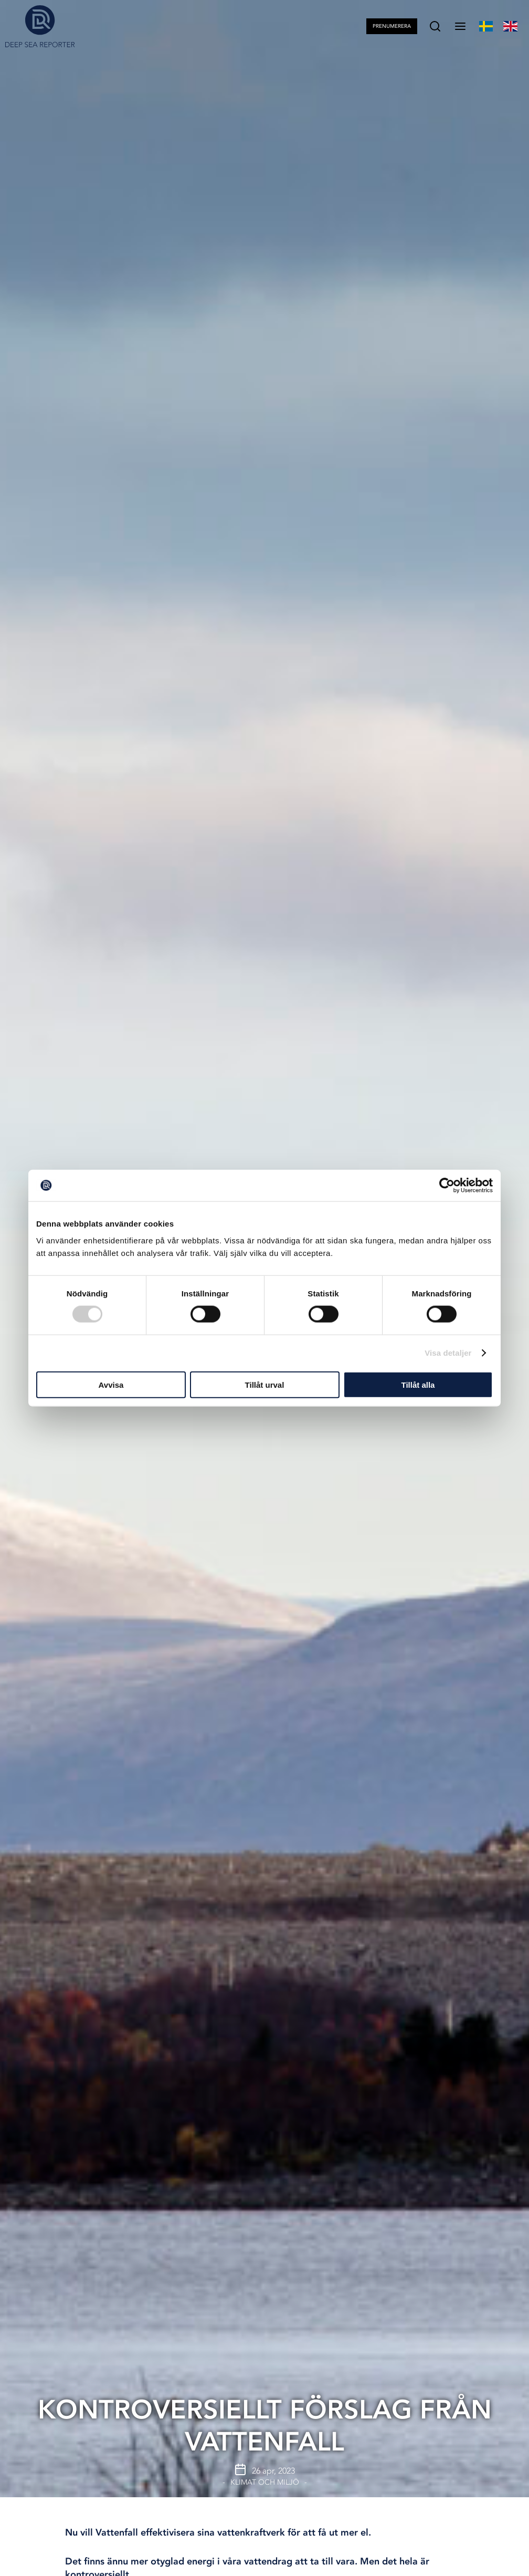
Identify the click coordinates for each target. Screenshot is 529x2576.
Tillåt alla (418, 1384)
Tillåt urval (264, 1384)
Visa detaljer (448, 1352)
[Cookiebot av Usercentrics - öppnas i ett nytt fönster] (447, 1185)
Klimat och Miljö (264, 2482)
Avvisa (111, 1384)
